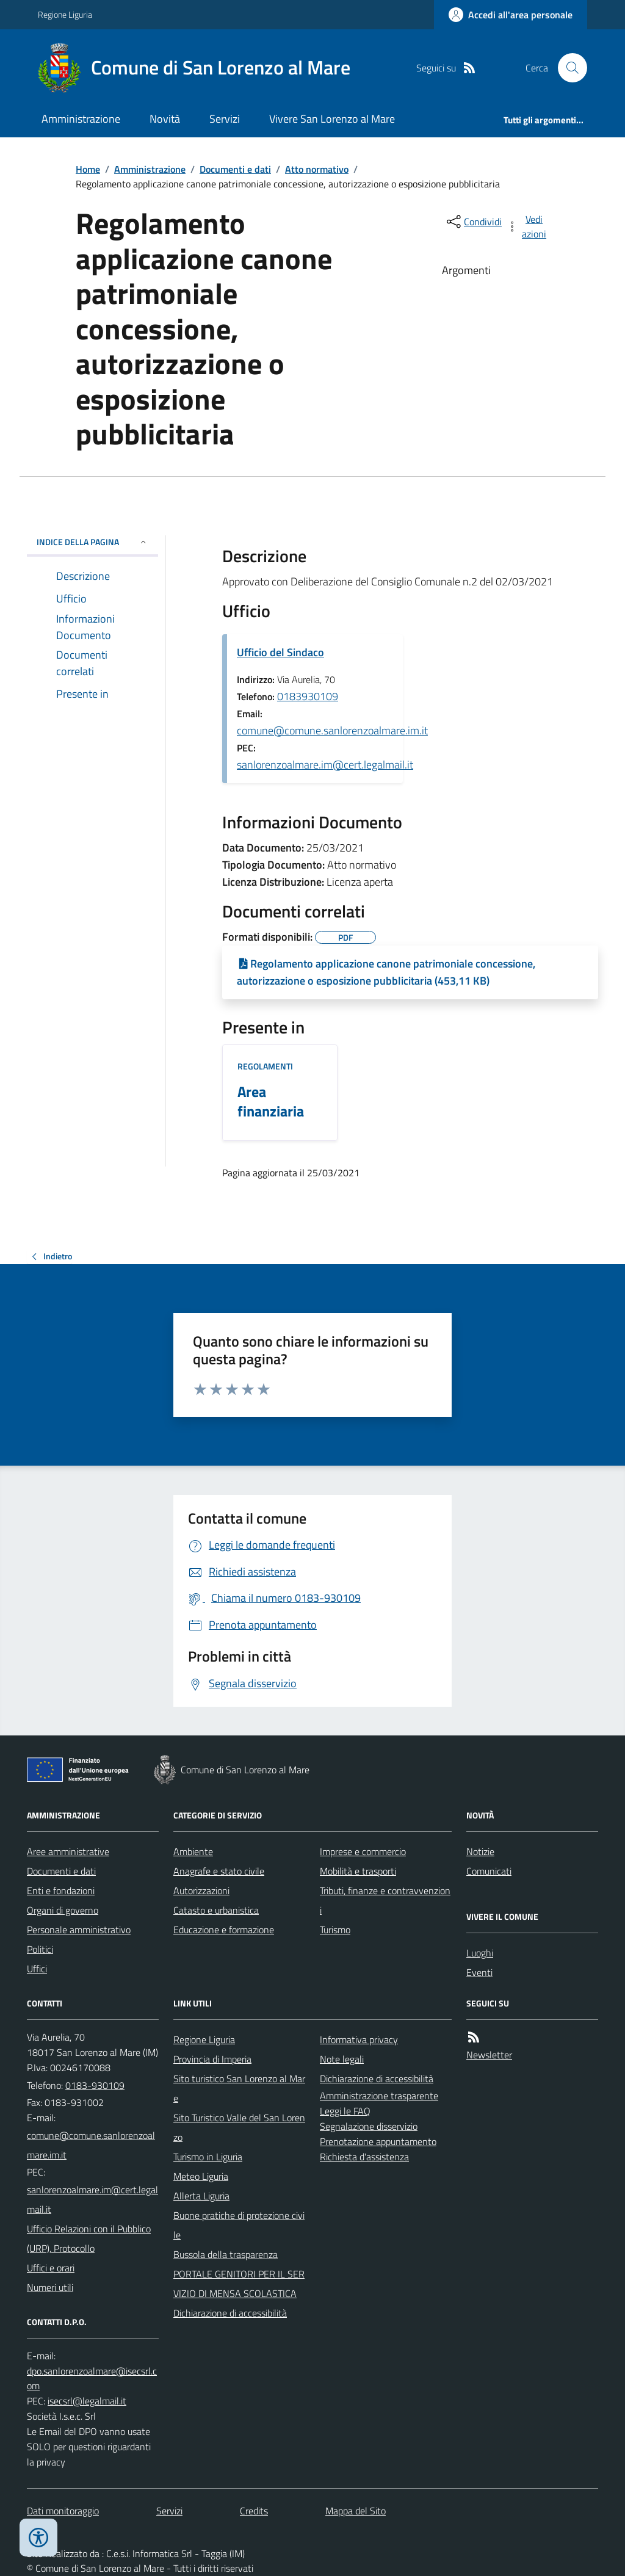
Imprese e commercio (363, 1851)
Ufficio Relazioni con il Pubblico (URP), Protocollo (89, 2238)
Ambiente (193, 1851)
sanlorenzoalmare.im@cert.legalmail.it (325, 764)
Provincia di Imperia (212, 2059)
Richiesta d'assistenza (364, 2156)
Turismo (335, 1929)
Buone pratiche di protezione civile (239, 2225)
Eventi (479, 1972)
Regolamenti (265, 1066)
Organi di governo (62, 1910)
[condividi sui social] (473, 221)
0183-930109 (95, 2085)
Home (88, 169)
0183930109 (307, 696)
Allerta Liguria (201, 2195)
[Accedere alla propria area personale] (510, 14)
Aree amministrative (68, 1851)
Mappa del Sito (355, 2510)
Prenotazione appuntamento (378, 2141)
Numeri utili (50, 2287)
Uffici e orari (50, 2267)
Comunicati (488, 1871)
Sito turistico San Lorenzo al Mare (239, 2088)
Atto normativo (317, 169)
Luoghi (479, 1952)
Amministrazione (81, 118)
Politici (40, 1949)
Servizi (224, 118)
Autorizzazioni (201, 1890)
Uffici (37, 1968)
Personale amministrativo (79, 1929)
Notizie (480, 1851)
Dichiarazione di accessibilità (230, 2313)
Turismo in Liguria (207, 2156)
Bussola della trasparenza (225, 2254)
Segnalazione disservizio (368, 2126)
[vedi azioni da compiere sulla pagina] (527, 226)
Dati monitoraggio (63, 2510)
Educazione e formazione (223, 1929)
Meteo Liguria (200, 2176)
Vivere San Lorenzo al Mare (332, 118)
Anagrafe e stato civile (218, 1871)
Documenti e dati (235, 169)
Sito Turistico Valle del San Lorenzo (239, 2127)
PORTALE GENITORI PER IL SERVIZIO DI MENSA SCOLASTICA (239, 2284)
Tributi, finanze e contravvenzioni (385, 1900)
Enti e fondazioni (61, 1890)
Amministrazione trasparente (379, 2095)
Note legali (342, 2059)
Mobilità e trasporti (358, 1871)
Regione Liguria (65, 14)
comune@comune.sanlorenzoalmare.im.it (332, 730)
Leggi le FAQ (345, 2111)
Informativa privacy (359, 2039)
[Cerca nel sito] (567, 67)
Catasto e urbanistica (216, 1910)
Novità (165, 118)
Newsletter (489, 2054)
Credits (254, 2510)
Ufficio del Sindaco (280, 652)
